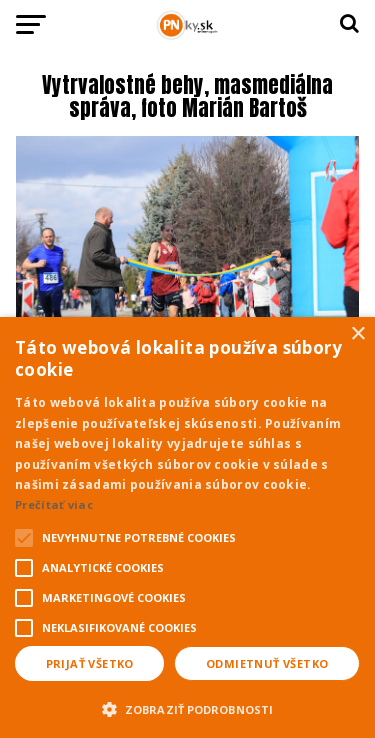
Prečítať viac (54, 504)
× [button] (357, 334)
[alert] (187, 527)
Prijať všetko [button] (90, 663)
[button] (187, 707)
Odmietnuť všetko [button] (267, 663)
